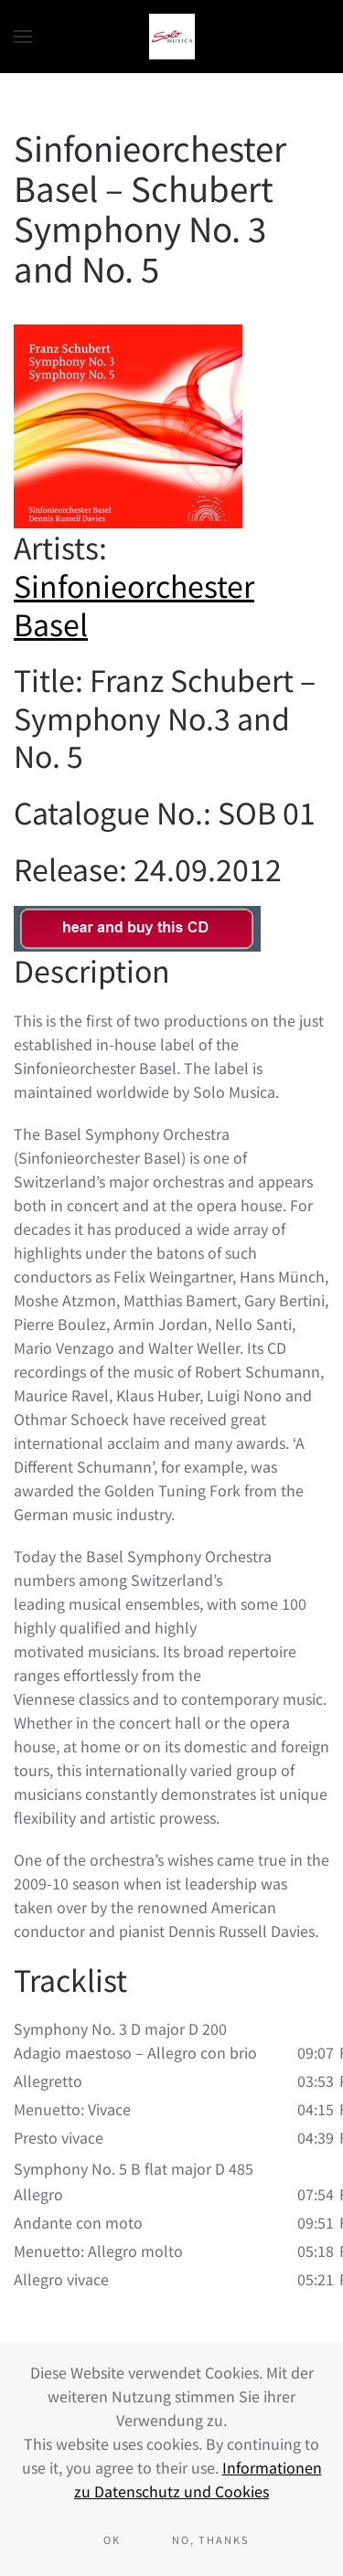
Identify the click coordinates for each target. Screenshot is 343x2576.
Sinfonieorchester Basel (134, 604)
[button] (23, 36)
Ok (112, 2539)
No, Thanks (211, 2539)
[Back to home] (172, 36)
